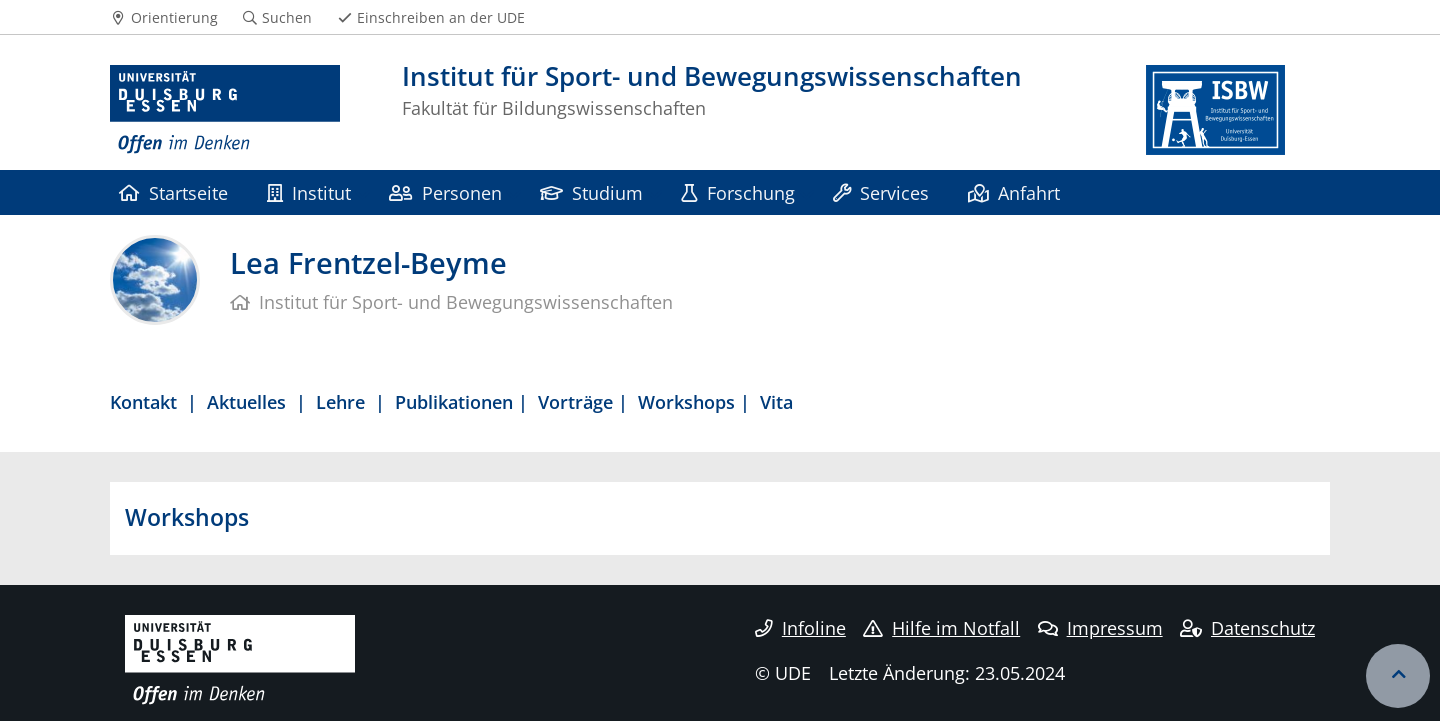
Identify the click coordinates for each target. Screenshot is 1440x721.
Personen (445, 192)
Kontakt (143, 401)
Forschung (737, 192)
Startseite (173, 192)
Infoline (800, 628)
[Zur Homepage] (225, 110)
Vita (776, 401)
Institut (309, 192)
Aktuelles (246, 401)
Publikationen (454, 401)
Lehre (340, 401)
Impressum (1100, 628)
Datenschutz (1247, 628)
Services (881, 192)
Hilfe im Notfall (941, 628)
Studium (591, 192)
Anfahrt (1014, 192)
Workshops (686, 401)
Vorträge (575, 401)
